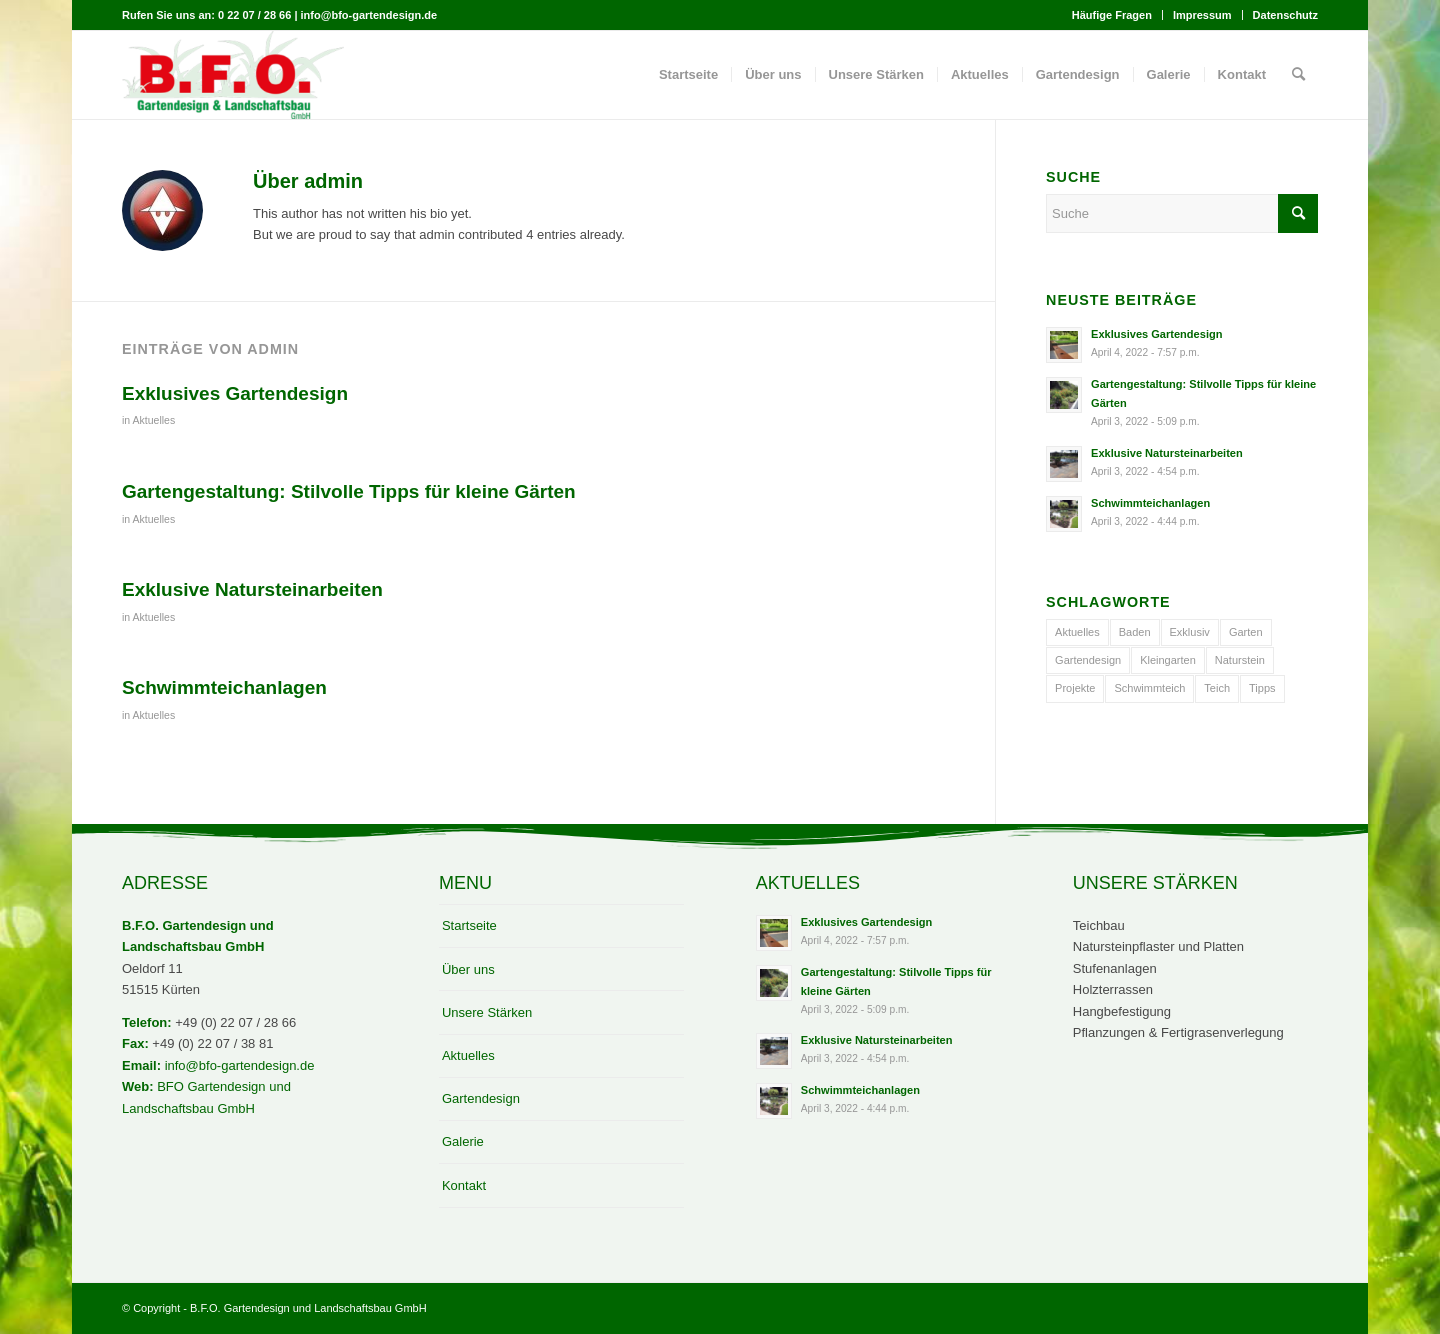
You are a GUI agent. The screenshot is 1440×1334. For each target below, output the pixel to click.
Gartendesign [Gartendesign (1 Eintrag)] (1088, 660)
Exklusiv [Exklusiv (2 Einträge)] (1190, 632)
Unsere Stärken (487, 1012)
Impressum (1202, 15)
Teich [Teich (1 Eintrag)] (1217, 688)
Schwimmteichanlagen (224, 687)
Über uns (468, 969)
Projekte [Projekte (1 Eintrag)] (1075, 688)
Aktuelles (154, 420)
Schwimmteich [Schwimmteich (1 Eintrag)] (1149, 688)
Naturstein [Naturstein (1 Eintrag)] (1240, 660)
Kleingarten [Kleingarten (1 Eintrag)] (1168, 660)
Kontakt (464, 1185)
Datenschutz (1285, 15)
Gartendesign (481, 1098)
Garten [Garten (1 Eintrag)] (1246, 632)
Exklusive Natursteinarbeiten (252, 589)
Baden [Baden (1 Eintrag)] (1135, 632)
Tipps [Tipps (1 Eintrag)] (1262, 688)
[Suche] (1298, 75)
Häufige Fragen (1112, 15)
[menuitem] (1112, 15)
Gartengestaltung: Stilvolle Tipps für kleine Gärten (349, 491)
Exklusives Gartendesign (235, 393)
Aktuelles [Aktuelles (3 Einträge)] (1077, 632)
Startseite (469, 925)
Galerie (463, 1141)
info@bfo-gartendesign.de (240, 1065)
